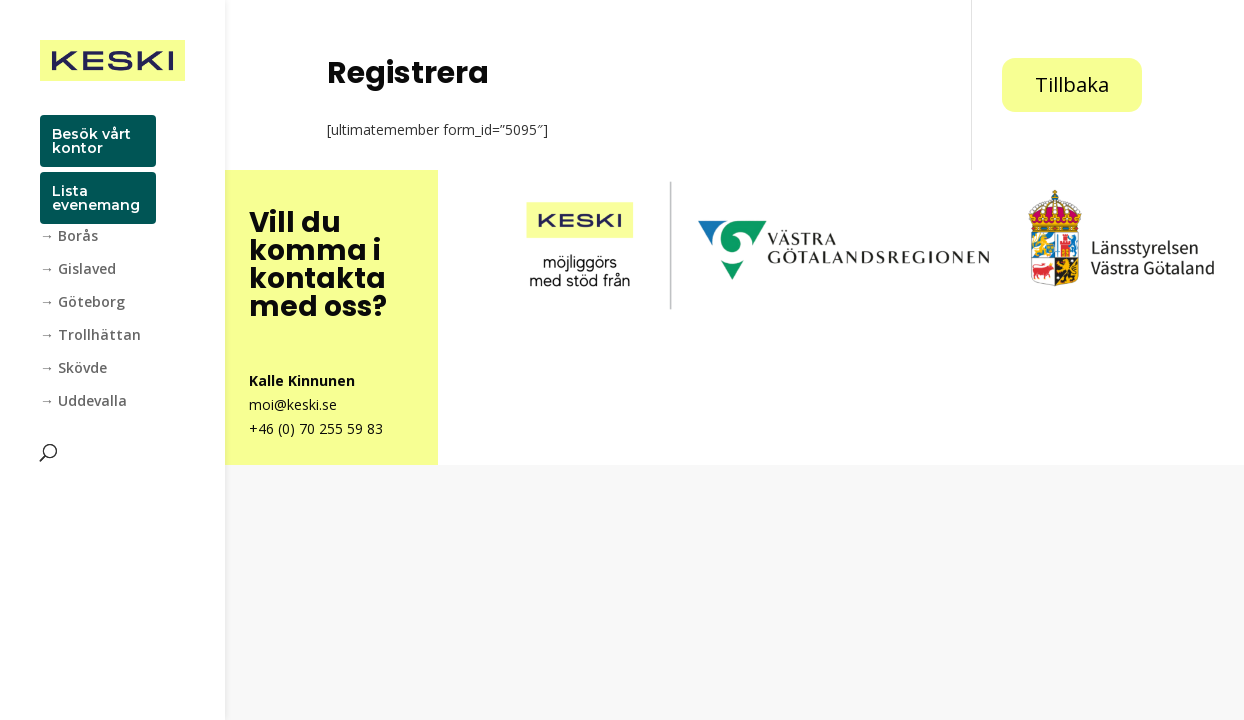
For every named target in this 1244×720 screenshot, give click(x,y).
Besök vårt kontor (91, 141)
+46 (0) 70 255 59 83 (316, 428)
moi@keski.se (293, 404)
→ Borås (69, 237)
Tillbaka (1072, 84)
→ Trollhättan (90, 336)
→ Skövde (73, 369)
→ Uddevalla (83, 402)
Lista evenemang (96, 198)
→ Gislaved (78, 270)
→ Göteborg (82, 303)
